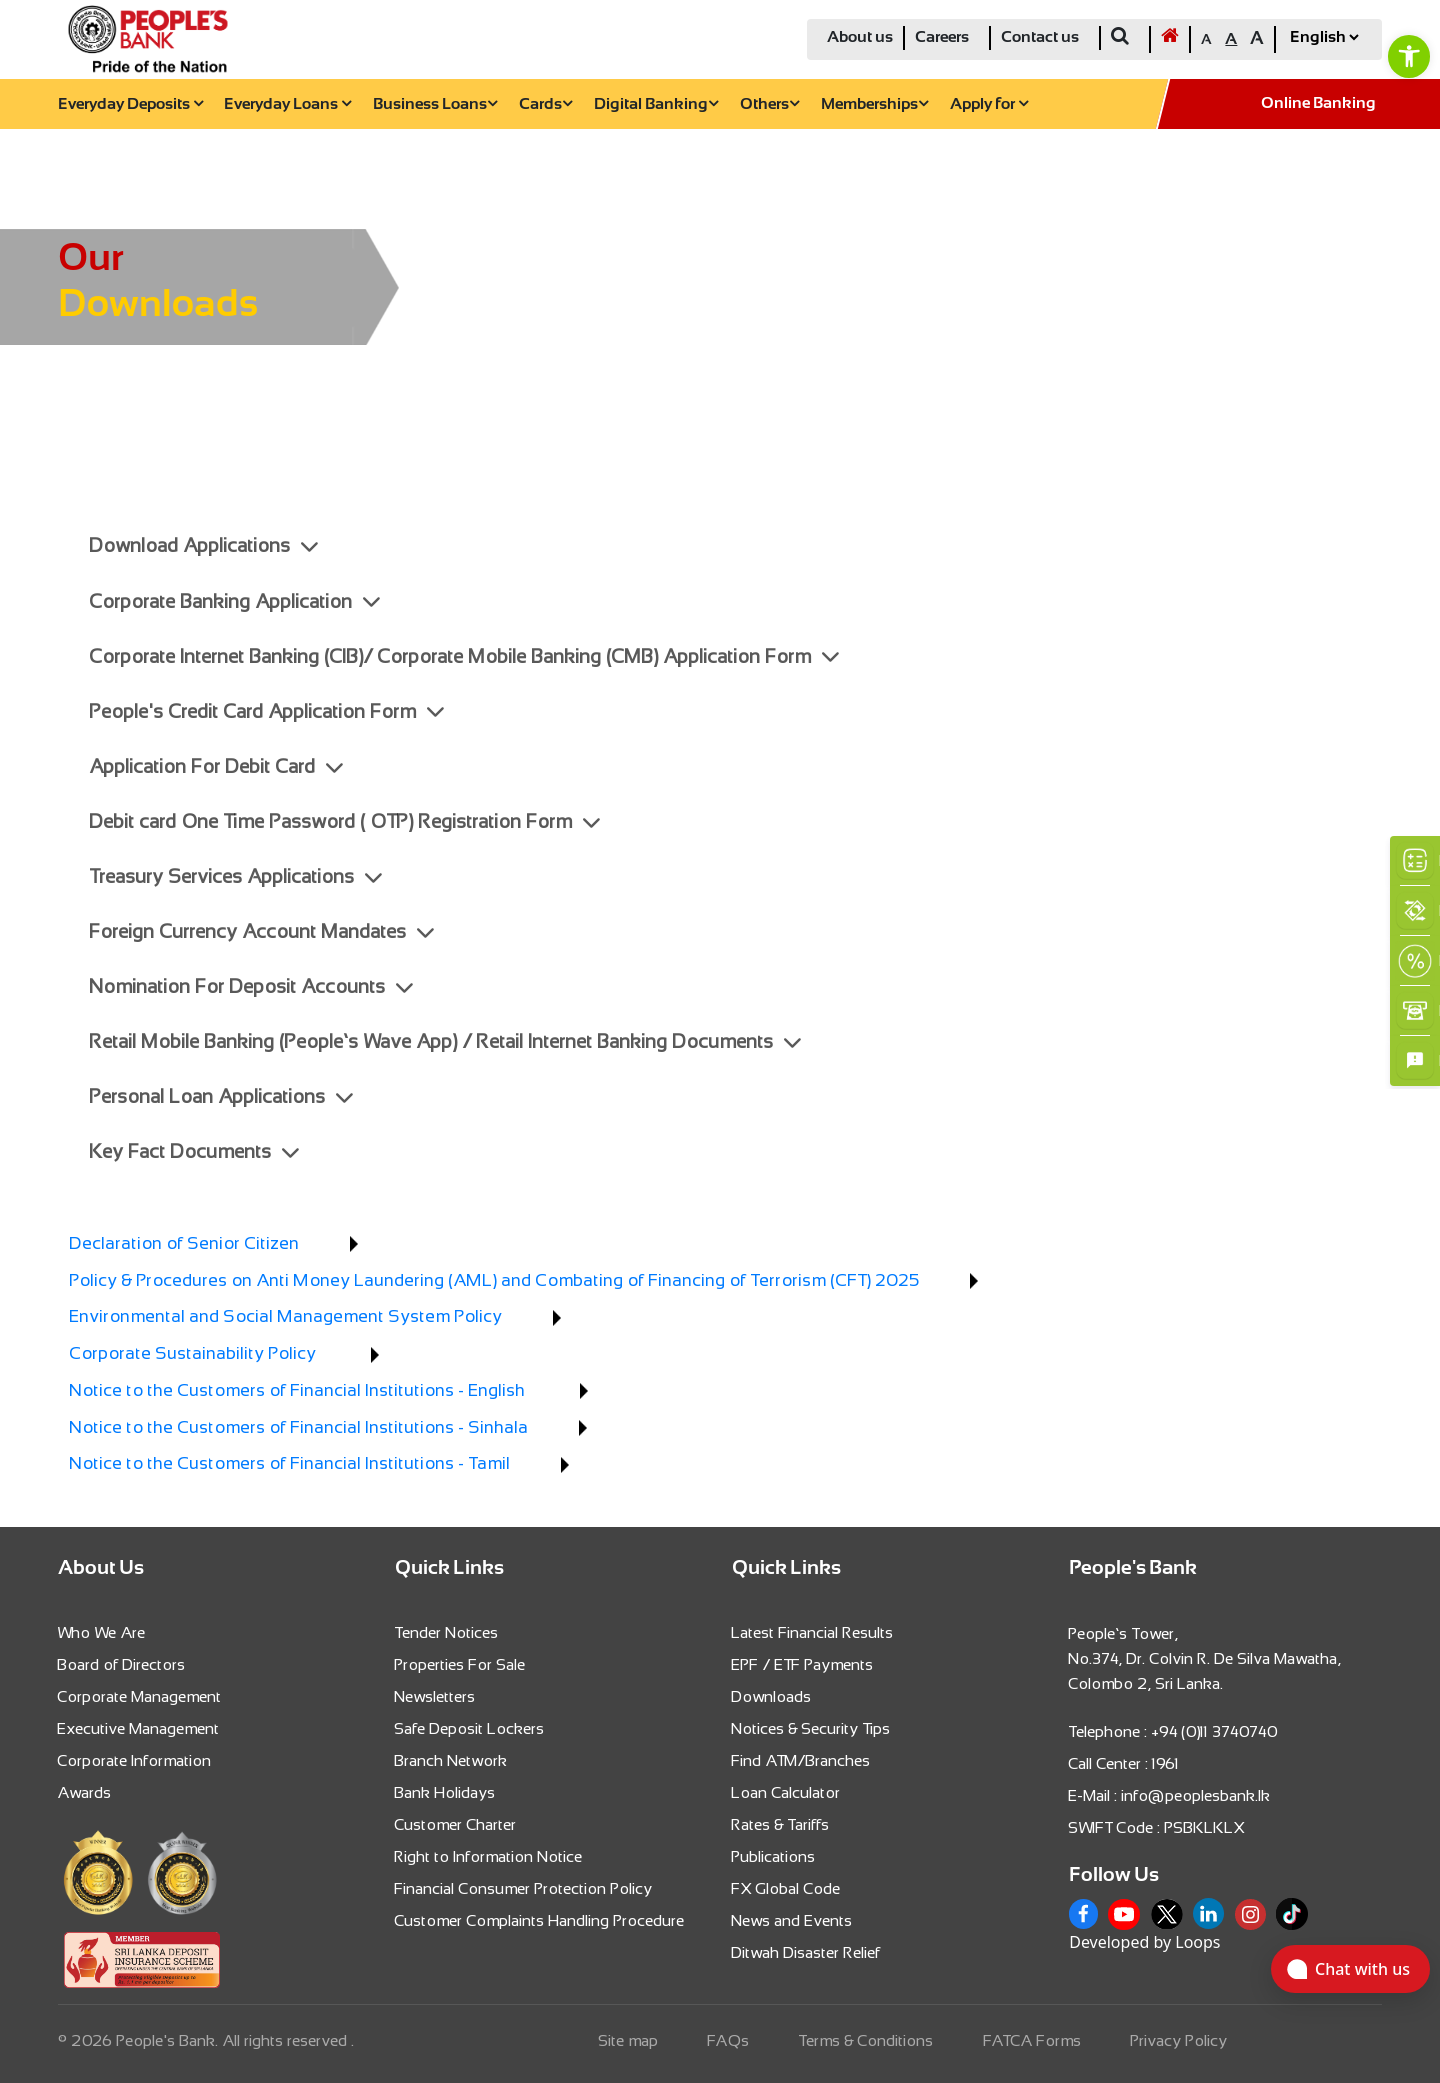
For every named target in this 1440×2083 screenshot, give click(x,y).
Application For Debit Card (216, 766)
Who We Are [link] (102, 1632)
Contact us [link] (1040, 37)
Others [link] (769, 104)
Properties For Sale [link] (460, 1664)
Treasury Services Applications (236, 876)
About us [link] (860, 37)
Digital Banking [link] (656, 104)
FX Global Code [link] (786, 1888)
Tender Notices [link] (447, 1632)
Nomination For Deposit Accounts (251, 986)
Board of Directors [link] (122, 1664)
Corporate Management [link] (140, 1696)
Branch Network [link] (451, 1760)
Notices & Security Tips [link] (811, 1728)
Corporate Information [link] (135, 1760)
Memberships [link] (874, 104)
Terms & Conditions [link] (866, 2040)
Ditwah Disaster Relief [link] (806, 1952)
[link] (1409, 56)
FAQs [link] (729, 2040)
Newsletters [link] (435, 1696)
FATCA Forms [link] (1033, 2040)
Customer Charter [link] (456, 1824)
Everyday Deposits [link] (130, 104)
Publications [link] (774, 1856)
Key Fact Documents (194, 1151)
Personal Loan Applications (221, 1096)
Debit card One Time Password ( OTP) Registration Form (345, 821)
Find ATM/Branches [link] (801, 1760)
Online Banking (1318, 103)
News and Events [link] (792, 1920)
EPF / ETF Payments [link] (803, 1664)
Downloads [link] (772, 1696)
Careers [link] (942, 37)
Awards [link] (85, 1792)
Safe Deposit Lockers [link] (470, 1728)
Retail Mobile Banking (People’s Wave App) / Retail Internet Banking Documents (445, 1041)
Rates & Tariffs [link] (781, 1824)
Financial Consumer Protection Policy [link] (524, 1888)
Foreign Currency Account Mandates (262, 931)
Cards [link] (545, 104)
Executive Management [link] (139, 1728)
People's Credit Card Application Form (267, 711)
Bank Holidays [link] (445, 1792)
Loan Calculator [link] (786, 1792)
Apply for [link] (989, 104)
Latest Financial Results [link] (813, 1632)
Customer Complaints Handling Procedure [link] (540, 1920)
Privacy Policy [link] (1179, 2040)
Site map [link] (629, 2040)
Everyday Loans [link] (287, 104)
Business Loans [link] (435, 104)
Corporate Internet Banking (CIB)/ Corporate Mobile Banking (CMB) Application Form (464, 656)
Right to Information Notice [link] (489, 1856)
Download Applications (204, 545)
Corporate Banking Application (235, 601)
